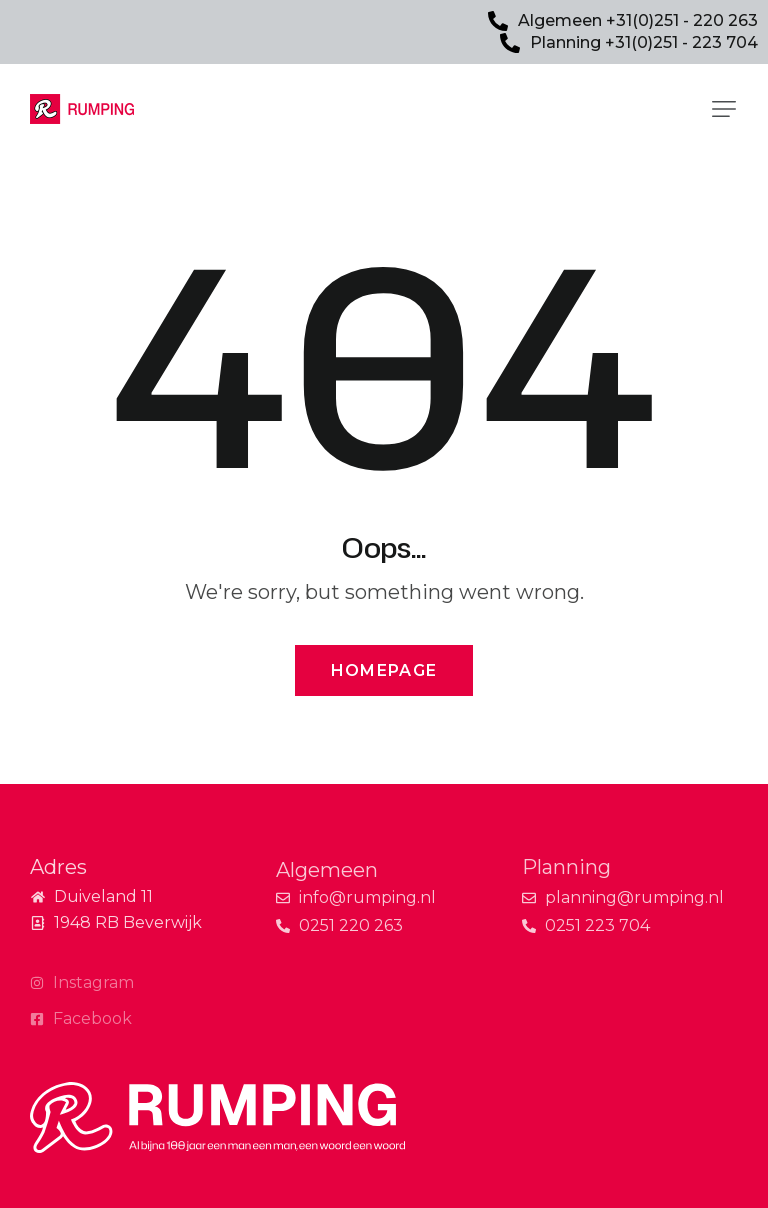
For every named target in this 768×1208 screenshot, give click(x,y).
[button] (724, 109)
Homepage (384, 670)
